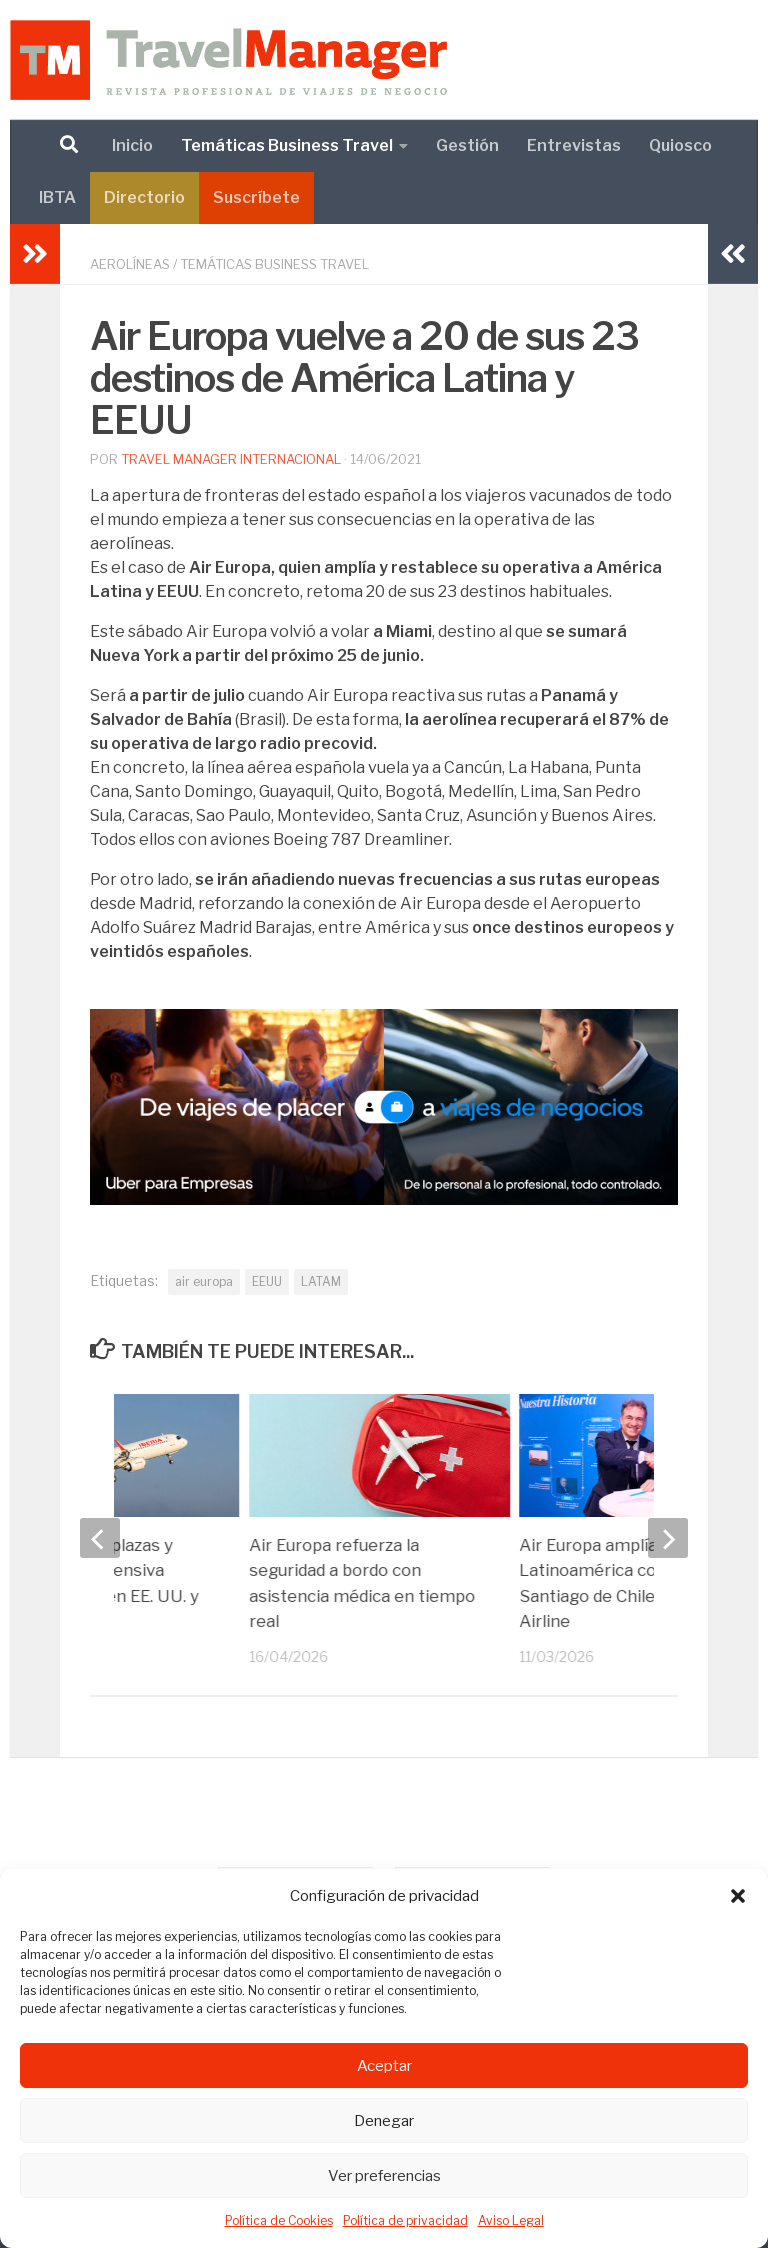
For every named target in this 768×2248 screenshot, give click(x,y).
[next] (668, 1538)
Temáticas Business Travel (287, 145)
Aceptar (384, 2066)
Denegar (384, 2121)
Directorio (144, 197)
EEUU (267, 1281)
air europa (204, 1281)
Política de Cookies (279, 2220)
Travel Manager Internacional (231, 459)
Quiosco (680, 145)
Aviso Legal (511, 2220)
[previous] (100, 1538)
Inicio (132, 145)
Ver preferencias (384, 2176)
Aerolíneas (130, 264)
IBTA (57, 197)
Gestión (467, 145)
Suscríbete (256, 197)
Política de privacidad (405, 2220)
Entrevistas (574, 145)
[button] (738, 1896)
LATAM (321, 1281)
